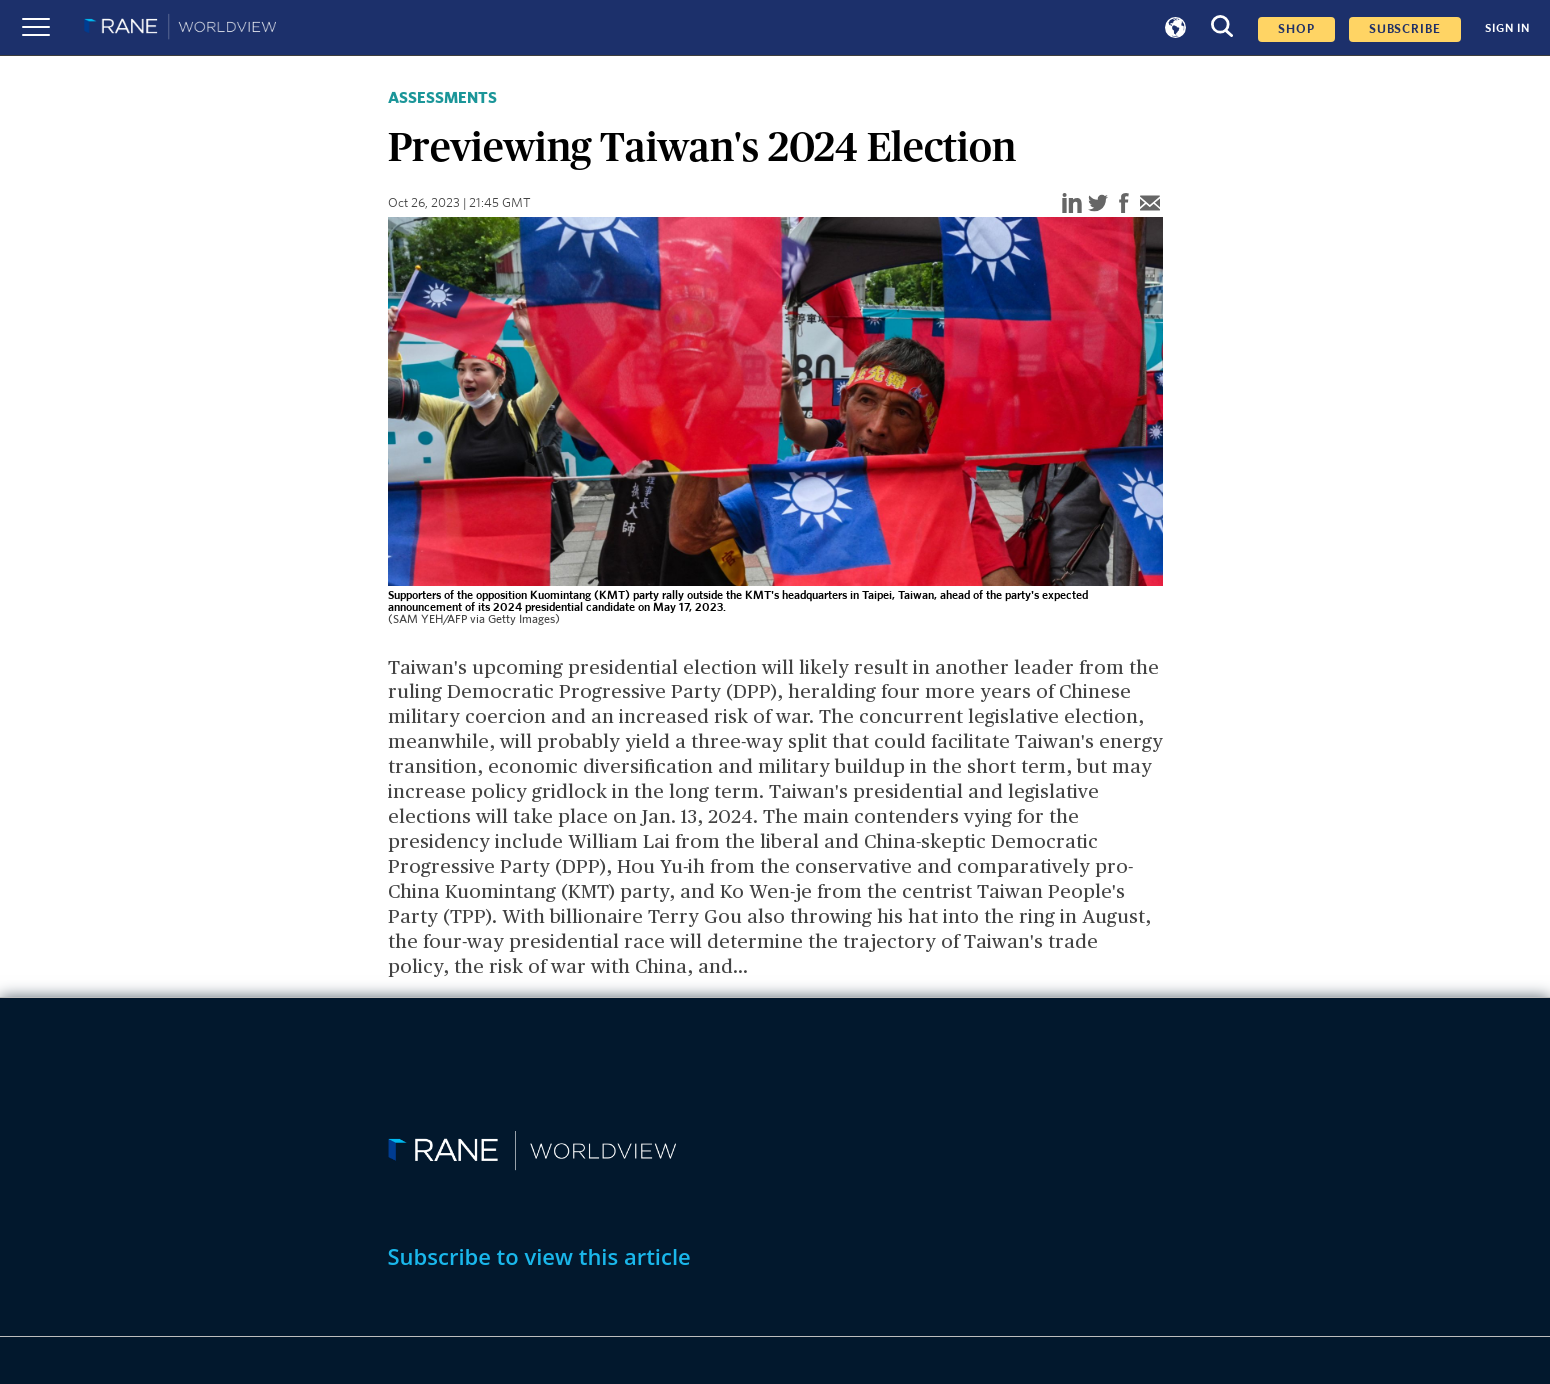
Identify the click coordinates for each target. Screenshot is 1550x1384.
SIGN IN (1507, 28)
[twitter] (1098, 204)
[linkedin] (1072, 204)
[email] (1150, 204)
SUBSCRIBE (1405, 29)
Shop (1296, 29)
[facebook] (1124, 204)
